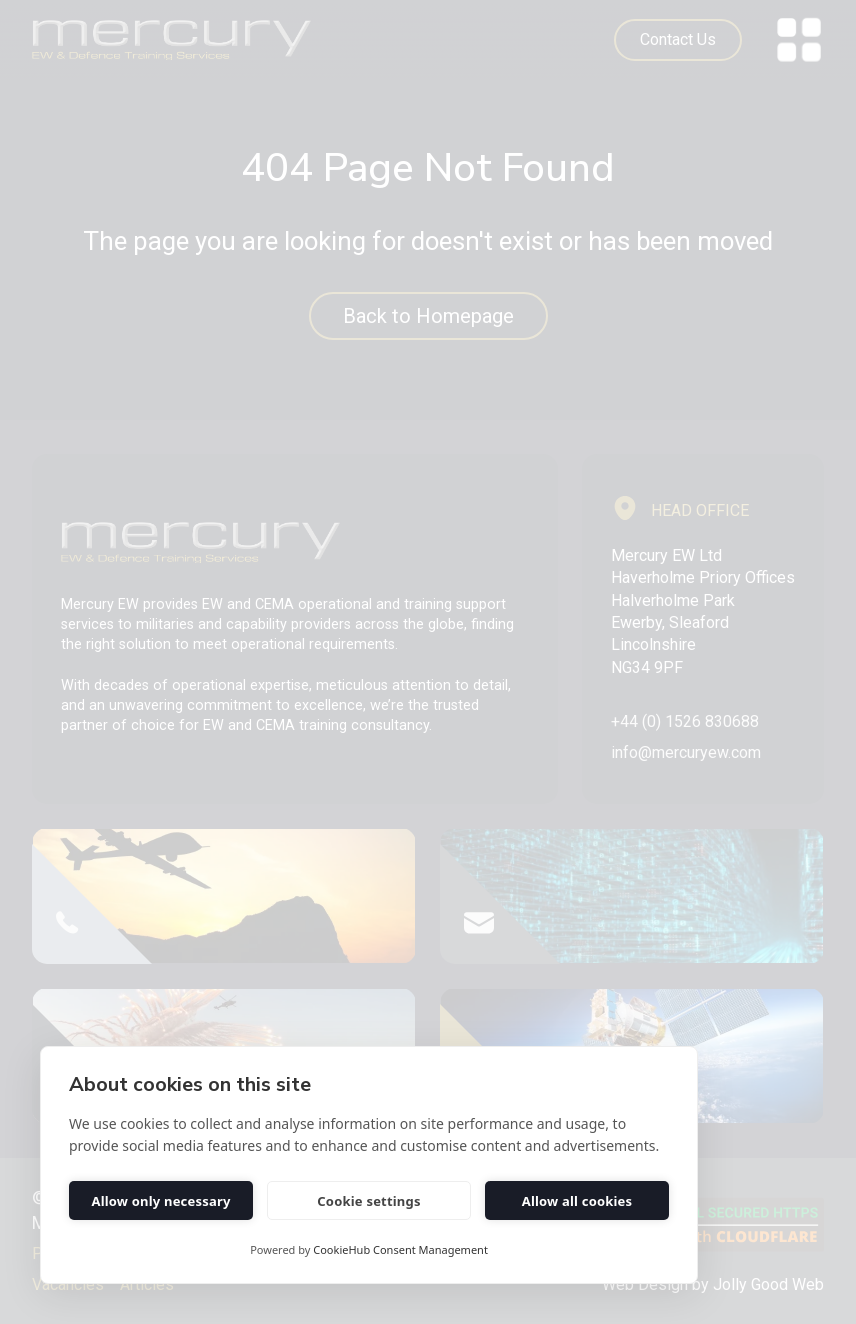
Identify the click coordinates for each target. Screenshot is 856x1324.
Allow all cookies (577, 1201)
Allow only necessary (160, 1201)
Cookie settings (368, 1201)
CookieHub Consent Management (400, 1249)
